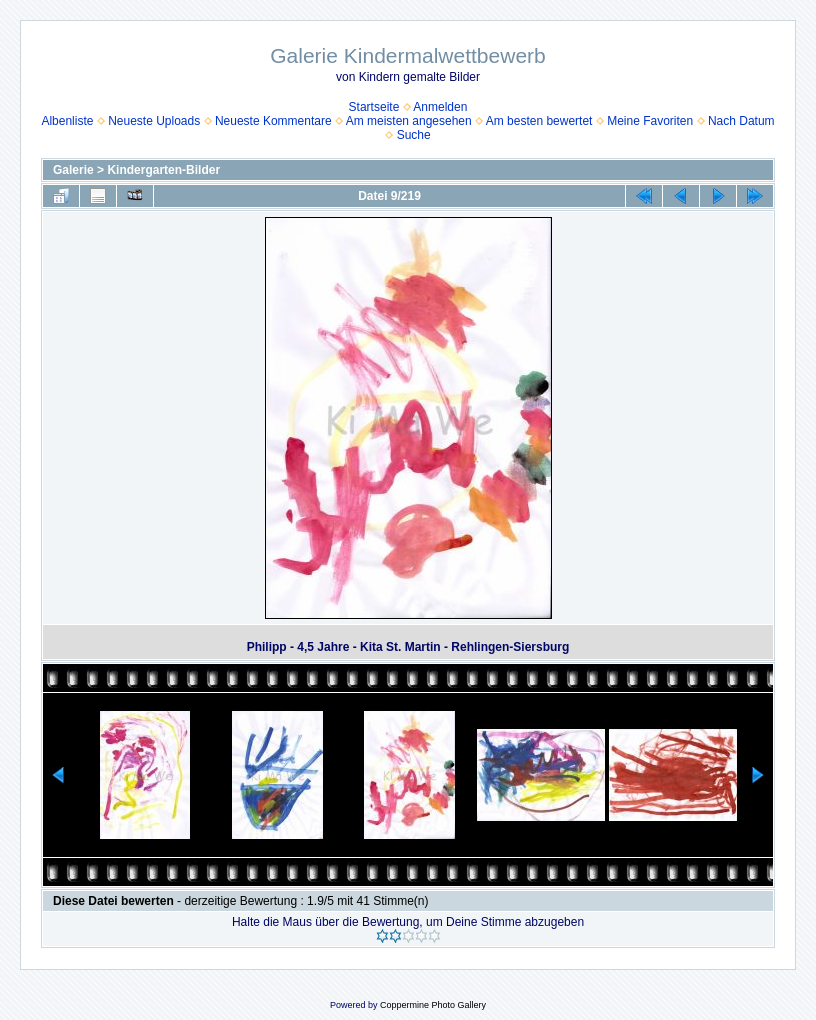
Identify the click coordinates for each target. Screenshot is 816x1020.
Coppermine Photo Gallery (433, 1005)
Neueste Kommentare (273, 121)
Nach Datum (741, 121)
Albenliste (67, 121)
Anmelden (440, 107)
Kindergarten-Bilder (163, 170)
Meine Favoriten (650, 121)
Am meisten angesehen (409, 121)
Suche (414, 135)
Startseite (374, 107)
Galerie (73, 170)
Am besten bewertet (539, 121)
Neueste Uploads (154, 121)
